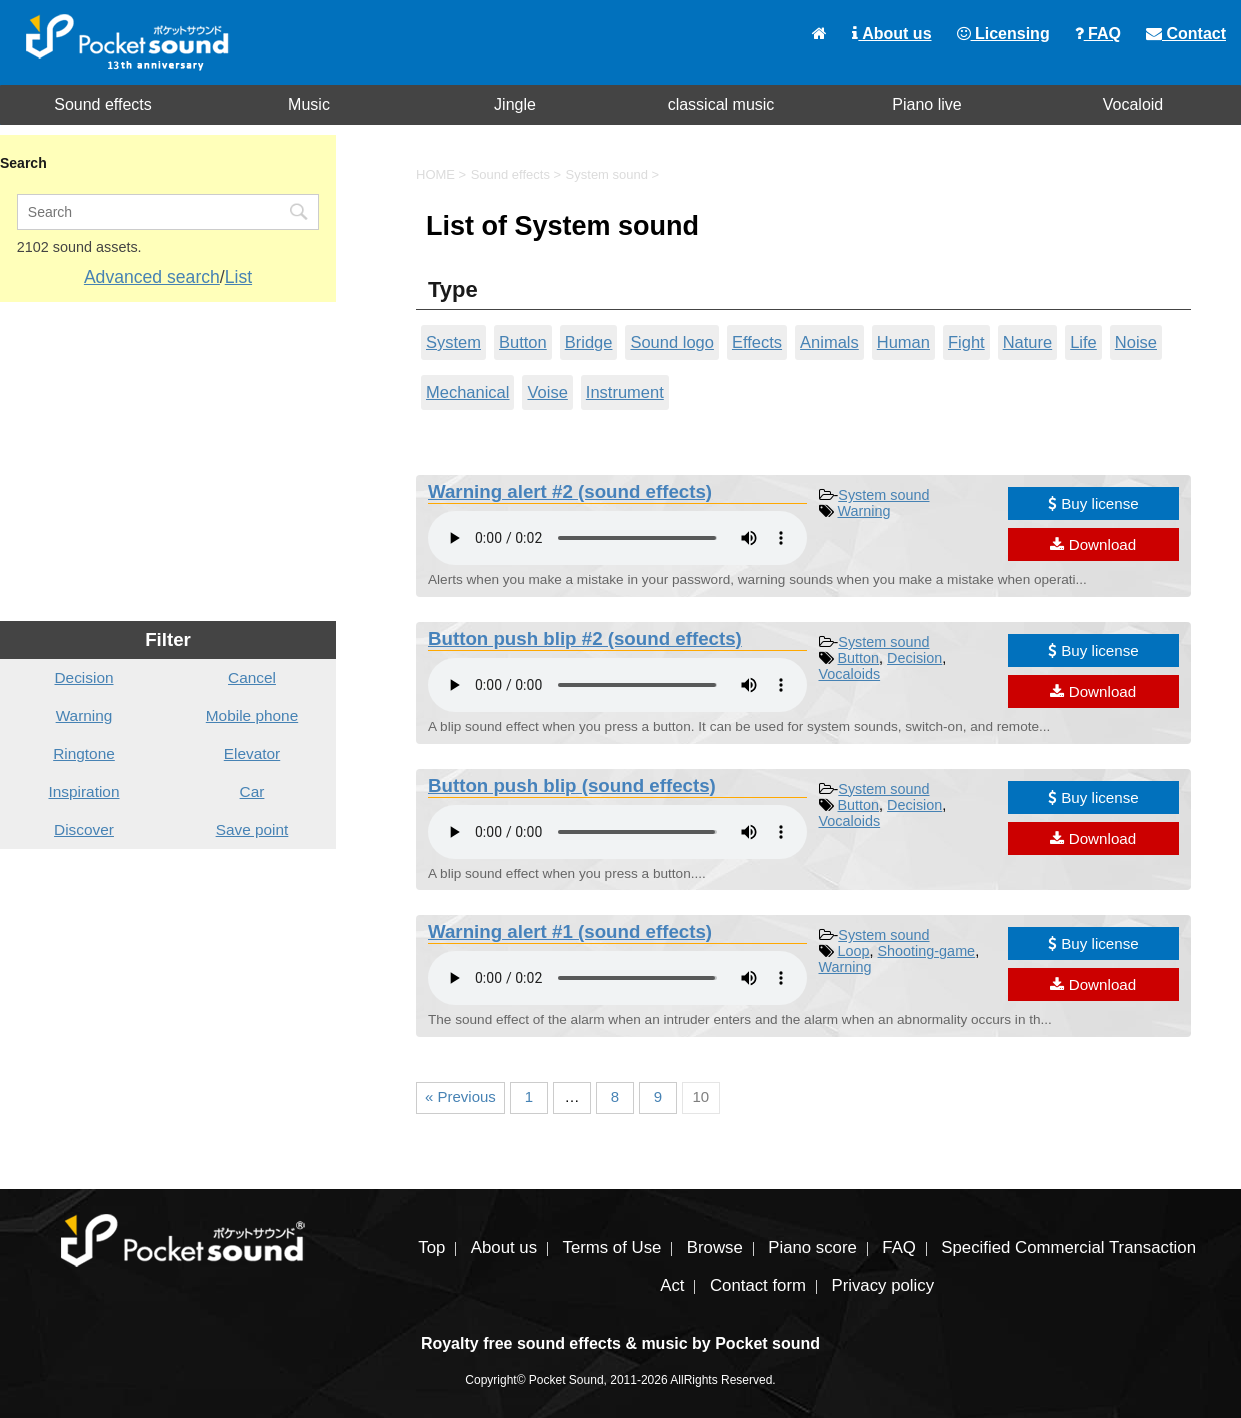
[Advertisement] (168, 462)
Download (1093, 544)
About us (891, 33)
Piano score (812, 1247)
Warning (864, 511)
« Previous (460, 1096)
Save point (252, 829)
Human (903, 342)
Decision (914, 658)
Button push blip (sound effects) (572, 785)
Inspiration (83, 791)
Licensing (1003, 33)
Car (252, 791)
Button (523, 342)
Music (309, 104)
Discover (84, 829)
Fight (966, 342)
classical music (721, 104)
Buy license (1093, 503)
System (453, 342)
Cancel (252, 677)
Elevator (252, 753)
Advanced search (152, 277)
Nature (1028, 342)
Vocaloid (1133, 104)
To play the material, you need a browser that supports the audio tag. (617, 538)
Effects (757, 342)
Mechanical (467, 392)
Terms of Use (612, 1247)
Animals (829, 342)
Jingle (515, 104)
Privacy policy (882, 1285)
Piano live (926, 104)
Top (431, 1247)
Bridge (589, 342)
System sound (883, 495)
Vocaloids (850, 674)
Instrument (625, 392)
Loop (854, 951)
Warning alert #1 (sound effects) (570, 931)
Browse (715, 1247)
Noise (1136, 342)
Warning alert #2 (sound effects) (570, 491)
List (238, 277)
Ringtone (84, 753)
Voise (547, 392)
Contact (1186, 33)
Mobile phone (252, 715)
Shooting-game (927, 951)
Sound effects (103, 104)
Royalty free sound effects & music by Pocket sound (620, 1343)
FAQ (1098, 33)
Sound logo (672, 342)
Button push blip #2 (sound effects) (585, 638)
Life (1083, 342)
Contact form (758, 1285)
